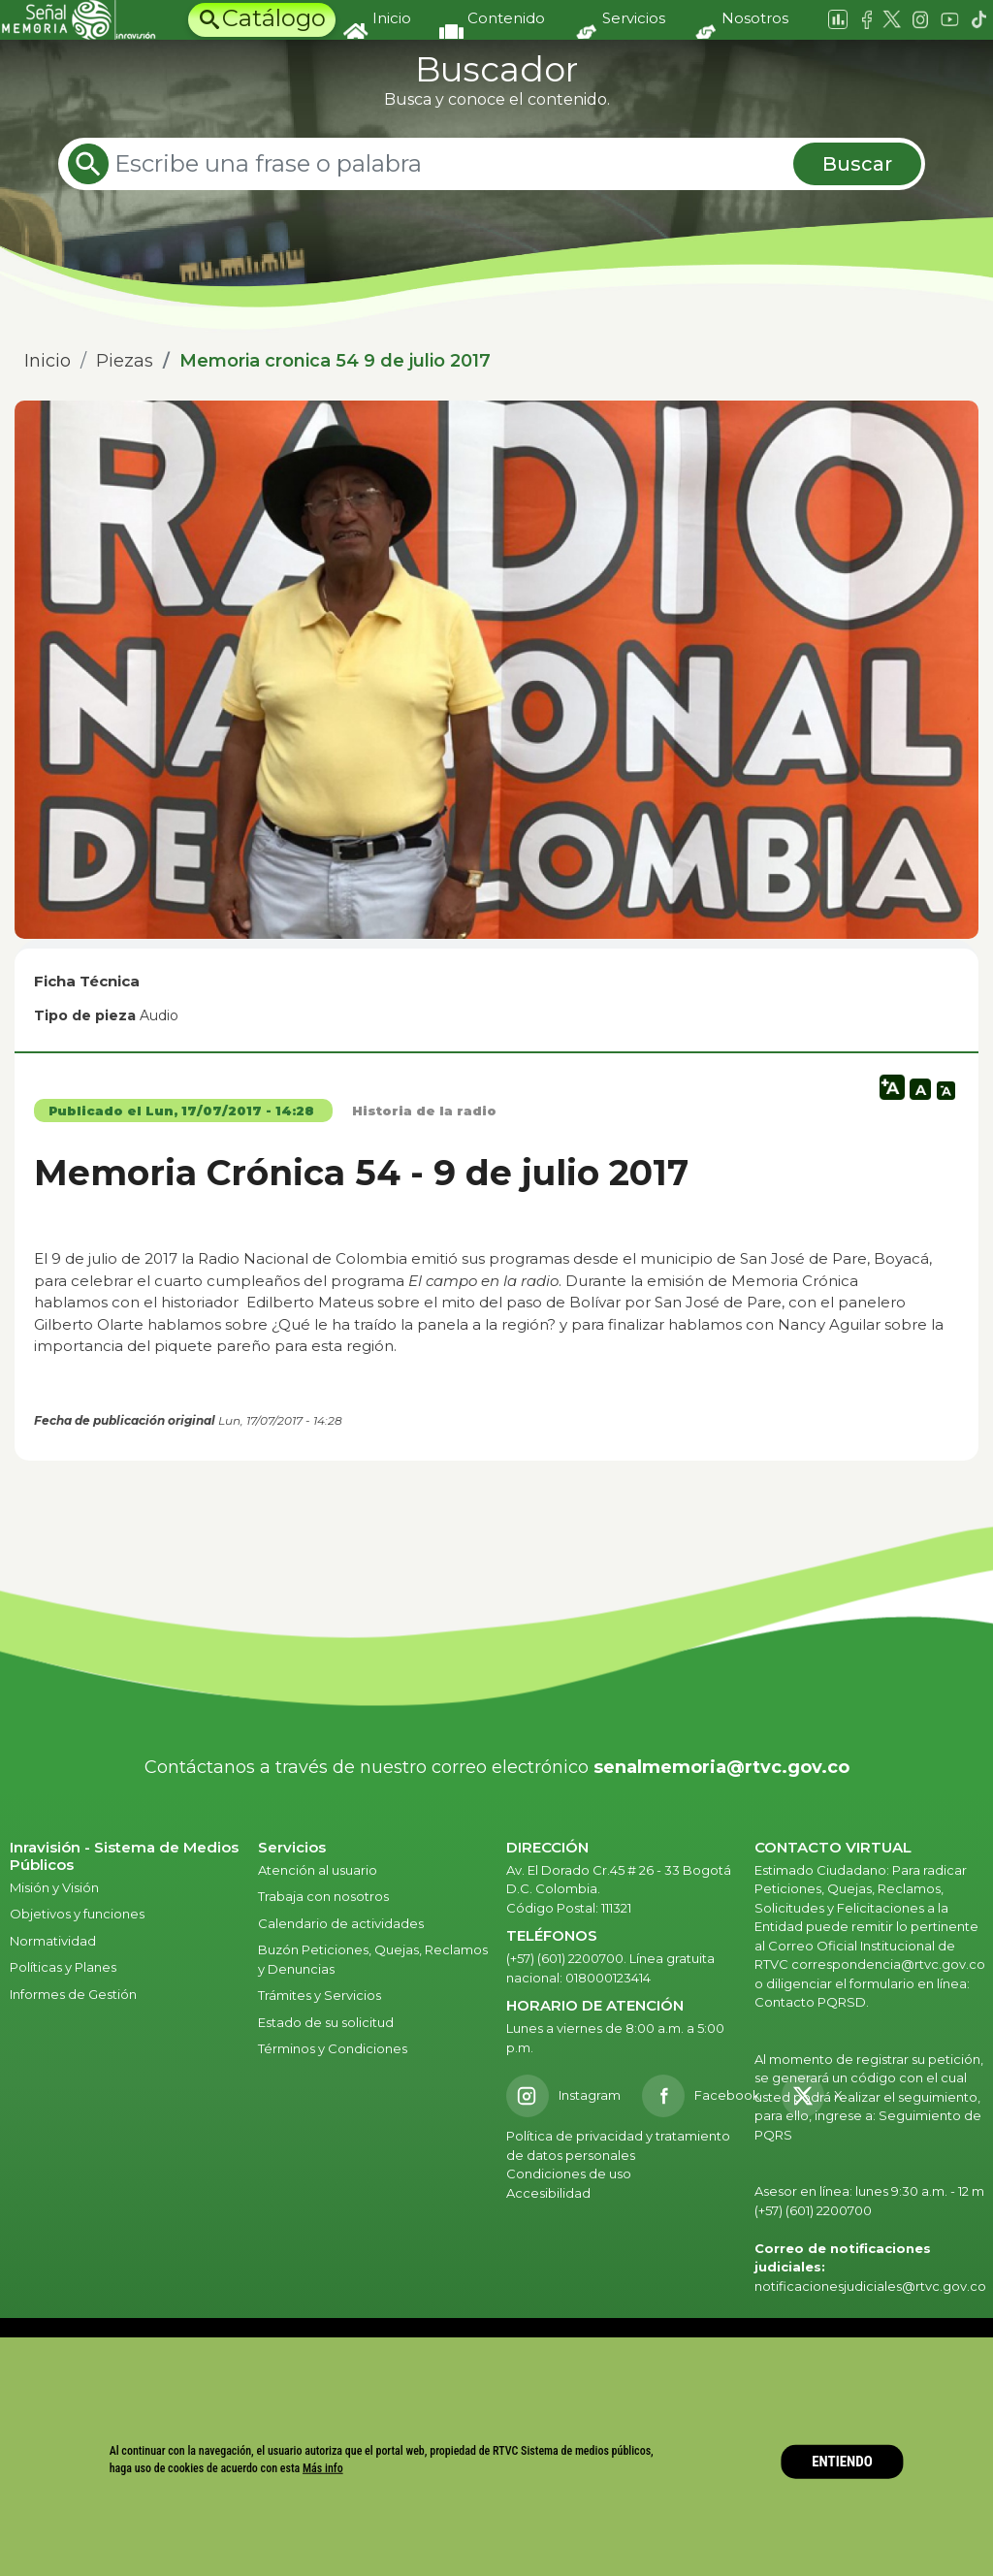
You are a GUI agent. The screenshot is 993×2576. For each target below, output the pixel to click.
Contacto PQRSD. (811, 2002)
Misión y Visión (54, 1887)
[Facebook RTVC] (701, 2096)
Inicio (391, 18)
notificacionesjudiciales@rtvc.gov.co (870, 2286)
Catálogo (274, 18)
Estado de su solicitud (326, 2022)
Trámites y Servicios (319, 1995)
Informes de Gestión (73, 1994)
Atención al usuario (319, 1870)
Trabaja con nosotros (323, 1896)
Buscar (857, 164)
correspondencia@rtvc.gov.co (888, 1964)
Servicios (633, 18)
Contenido (506, 18)
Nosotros (754, 18)
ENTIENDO (842, 2461)
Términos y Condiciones (332, 2048)
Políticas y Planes (63, 1967)
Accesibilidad (549, 2193)
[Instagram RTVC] (563, 2096)
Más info (323, 2468)
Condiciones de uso (568, 2173)
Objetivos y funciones (77, 1913)
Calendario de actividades (341, 1923)
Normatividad (53, 1940)
